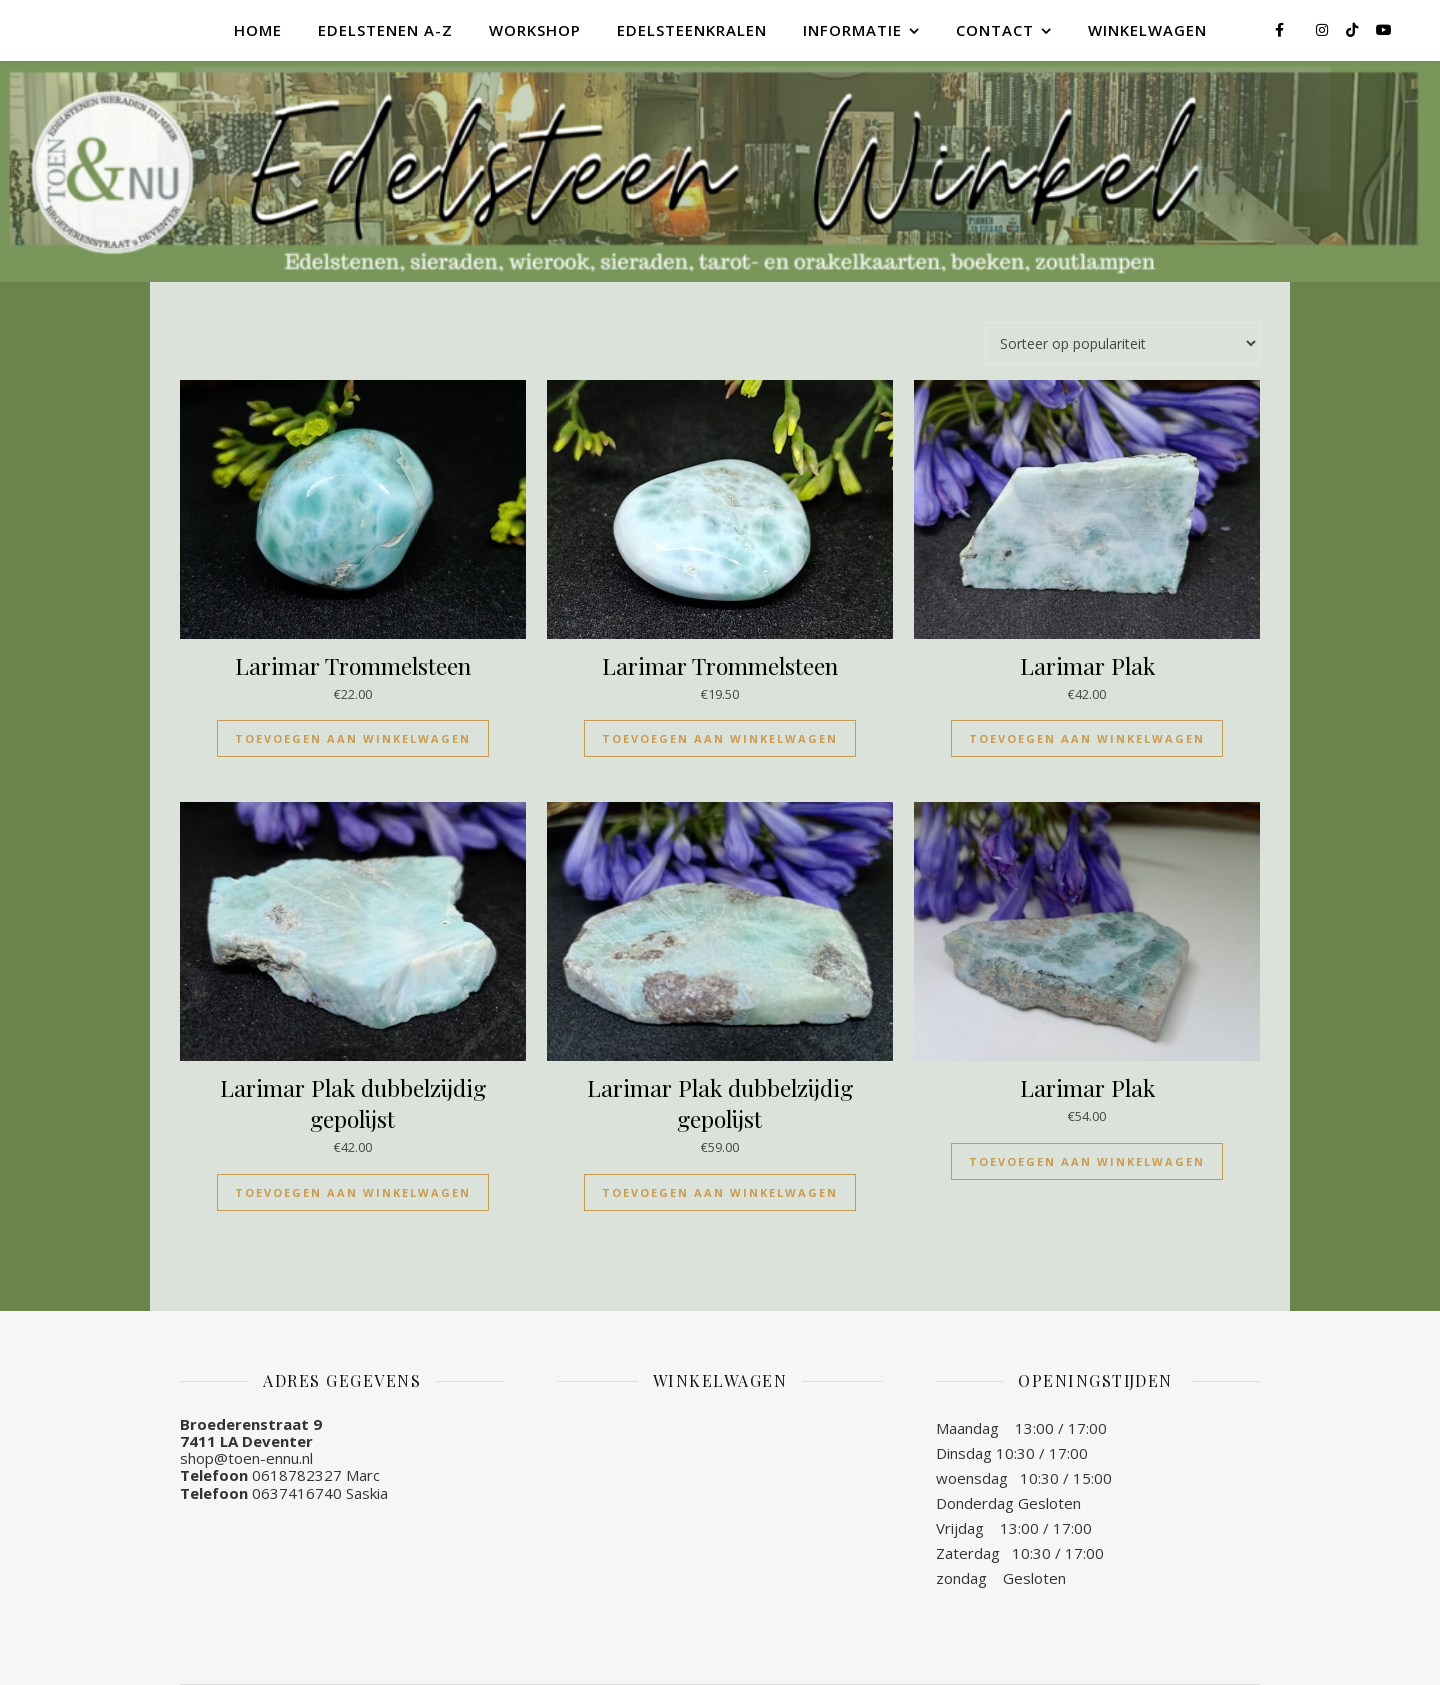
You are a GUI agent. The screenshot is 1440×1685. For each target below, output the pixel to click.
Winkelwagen (1147, 30)
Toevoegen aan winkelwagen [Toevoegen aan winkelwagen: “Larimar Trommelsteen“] (353, 738)
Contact (995, 30)
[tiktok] (1354, 29)
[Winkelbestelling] (1122, 343)
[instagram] (1324, 29)
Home (258, 30)
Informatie (852, 30)
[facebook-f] (1281, 29)
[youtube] (1384, 29)
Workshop (535, 30)
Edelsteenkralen (692, 30)
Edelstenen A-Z (385, 30)
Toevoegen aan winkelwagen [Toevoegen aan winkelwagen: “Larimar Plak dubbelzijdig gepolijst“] (353, 1192)
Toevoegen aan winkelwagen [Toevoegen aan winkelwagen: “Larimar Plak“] (1087, 738)
